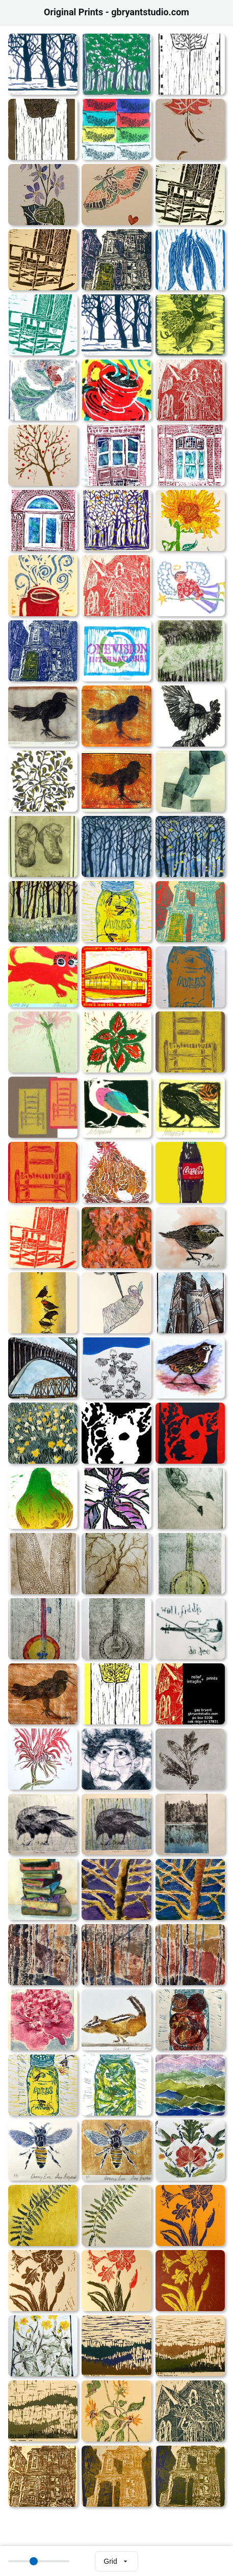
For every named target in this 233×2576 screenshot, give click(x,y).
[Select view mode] (116, 2561)
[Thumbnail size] (38, 2561)
